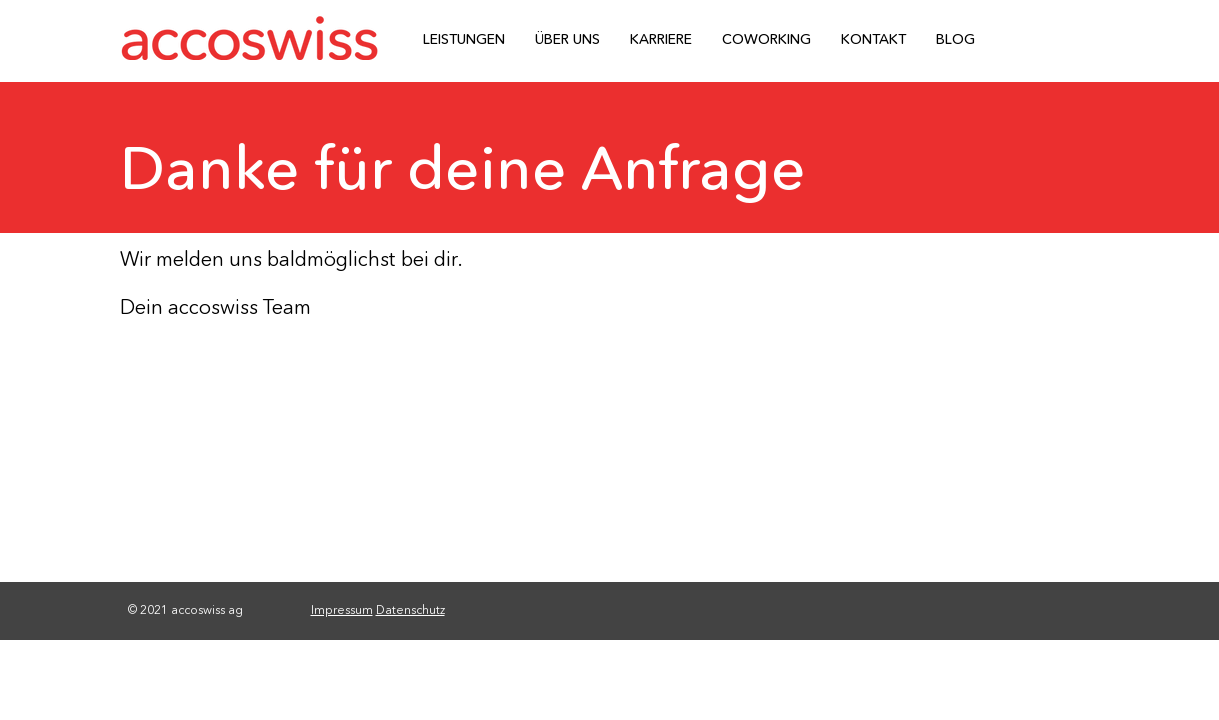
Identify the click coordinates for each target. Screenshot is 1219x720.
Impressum (342, 609)
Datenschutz (410, 609)
